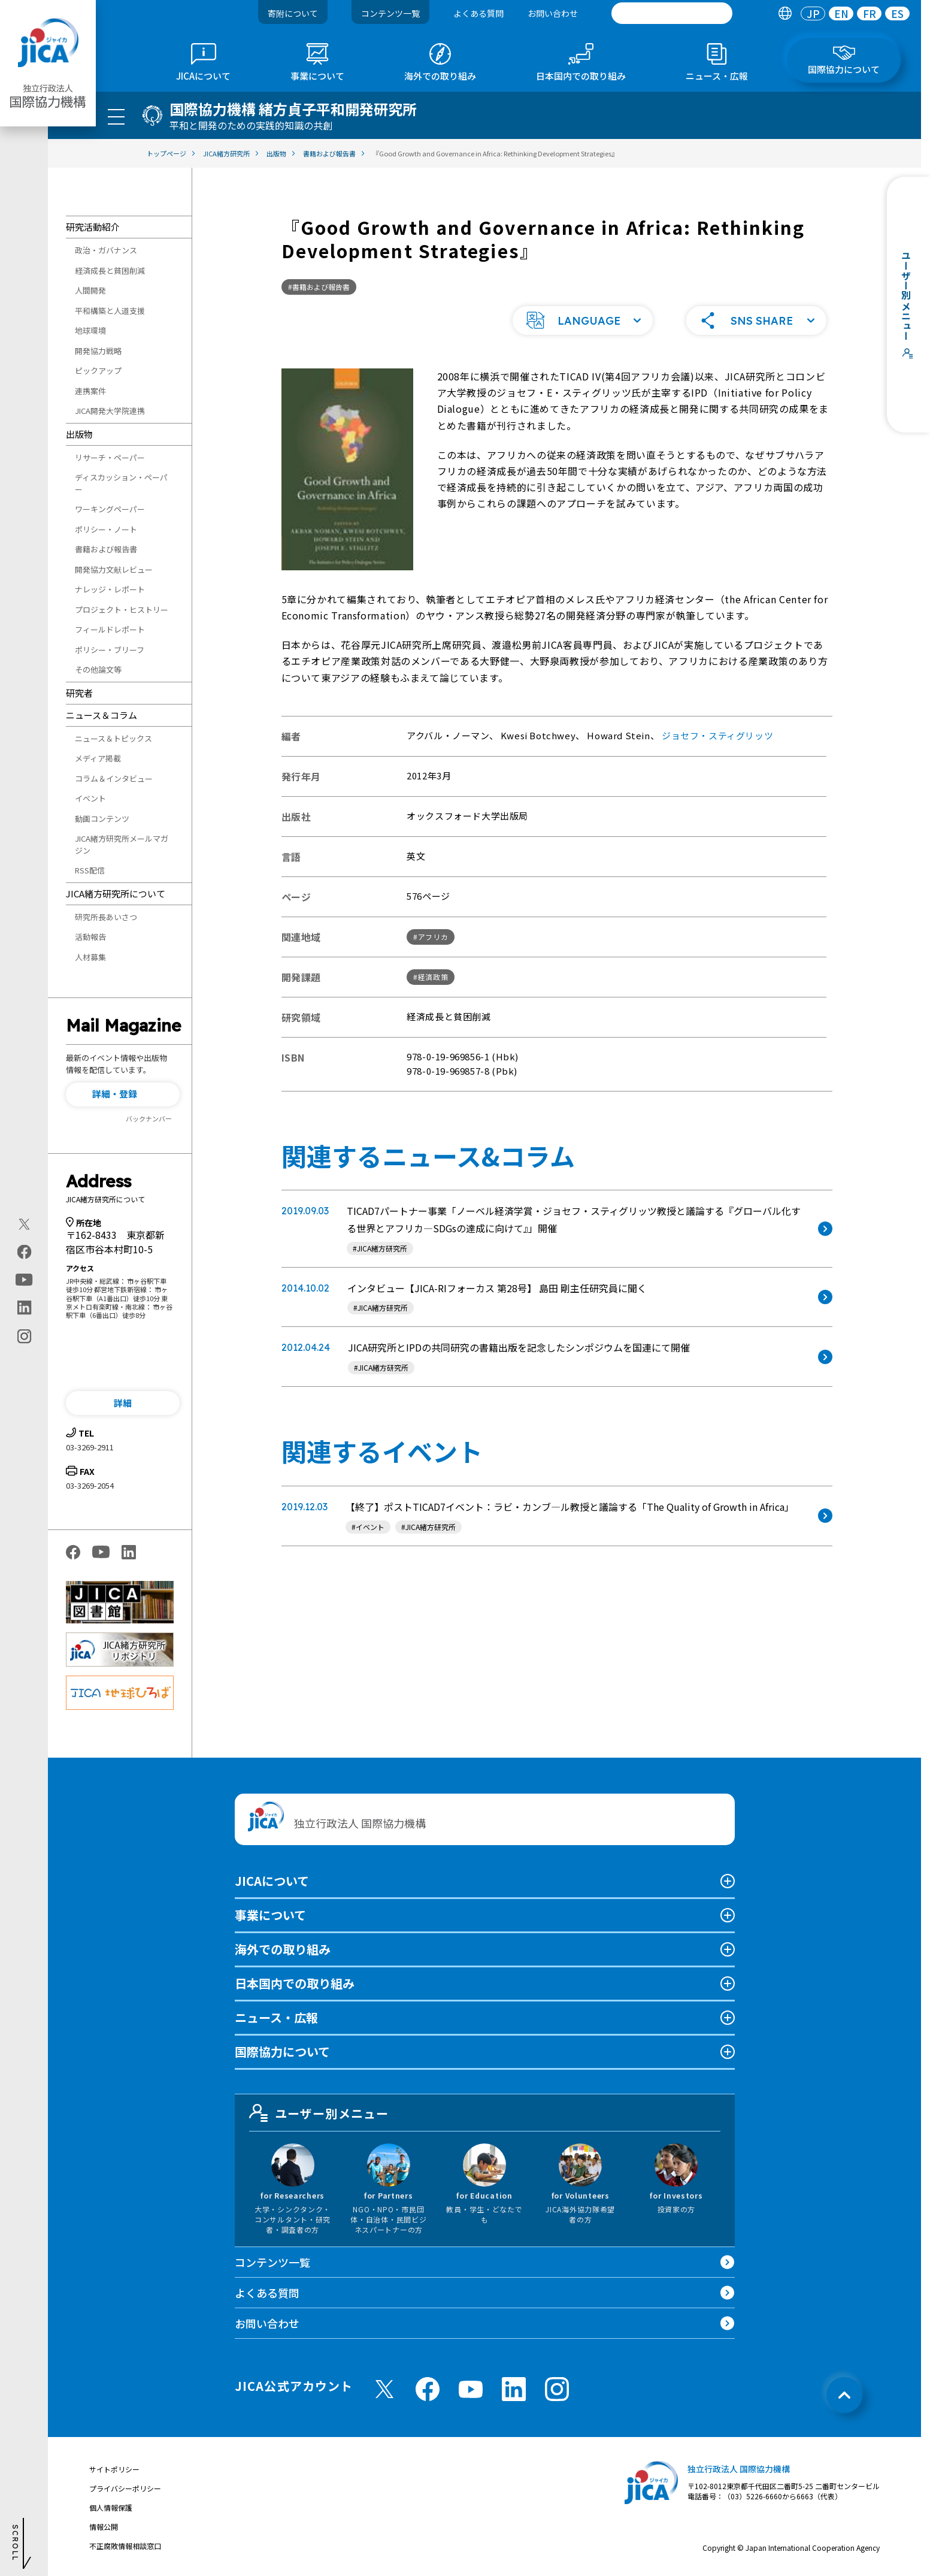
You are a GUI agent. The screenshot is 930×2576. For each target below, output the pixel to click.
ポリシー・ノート (106, 529)
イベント (90, 798)
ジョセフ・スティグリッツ (717, 735)
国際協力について (282, 2051)
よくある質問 (478, 13)
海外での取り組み (283, 1949)
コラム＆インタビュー (114, 778)
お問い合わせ (553, 13)
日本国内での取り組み (295, 1983)
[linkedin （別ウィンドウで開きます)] (514, 2389)
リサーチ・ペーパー (110, 457)
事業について (270, 1915)
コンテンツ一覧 (390, 13)
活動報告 (90, 936)
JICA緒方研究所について (115, 893)
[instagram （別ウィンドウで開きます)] (557, 2389)
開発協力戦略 (98, 350)
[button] (123, 1094)
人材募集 (90, 957)
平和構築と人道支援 (110, 310)
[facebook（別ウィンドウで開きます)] (24, 1252)
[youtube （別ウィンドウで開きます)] (471, 2389)
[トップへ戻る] (844, 2395)
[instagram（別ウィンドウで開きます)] (24, 1336)
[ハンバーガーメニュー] (116, 116)
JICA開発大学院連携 (110, 410)
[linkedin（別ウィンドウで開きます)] (24, 1308)
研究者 (79, 693)
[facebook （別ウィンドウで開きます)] (428, 2389)
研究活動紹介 (93, 226)
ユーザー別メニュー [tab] (319, 2113)
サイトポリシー (114, 2469)
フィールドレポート (110, 629)
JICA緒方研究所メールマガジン (121, 844)
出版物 (79, 434)
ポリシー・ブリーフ (109, 649)
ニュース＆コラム (101, 715)
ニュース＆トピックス (113, 738)
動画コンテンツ (102, 818)
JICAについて (272, 1880)
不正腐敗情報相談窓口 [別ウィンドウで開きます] (125, 2546)
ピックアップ (98, 370)
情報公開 (103, 2526)
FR (869, 13)
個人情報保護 (110, 2507)
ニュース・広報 (276, 2017)
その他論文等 (98, 669)
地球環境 (90, 330)
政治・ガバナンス (106, 250)
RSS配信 (90, 870)
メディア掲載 (98, 758)
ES (897, 13)
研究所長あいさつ (106, 917)
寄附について (293, 13)
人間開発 (90, 290)
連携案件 (90, 391)
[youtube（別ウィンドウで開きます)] (24, 1280)
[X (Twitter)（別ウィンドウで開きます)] (24, 1224)
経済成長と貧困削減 (110, 270)
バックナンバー (149, 1118)
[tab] (785, 13)
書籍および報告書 (106, 549)
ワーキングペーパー (110, 509)
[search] (671, 13)
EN (841, 13)
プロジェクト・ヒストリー (121, 609)
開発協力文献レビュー (114, 569)
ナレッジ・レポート (110, 589)
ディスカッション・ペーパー (121, 483)
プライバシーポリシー (125, 2488)
